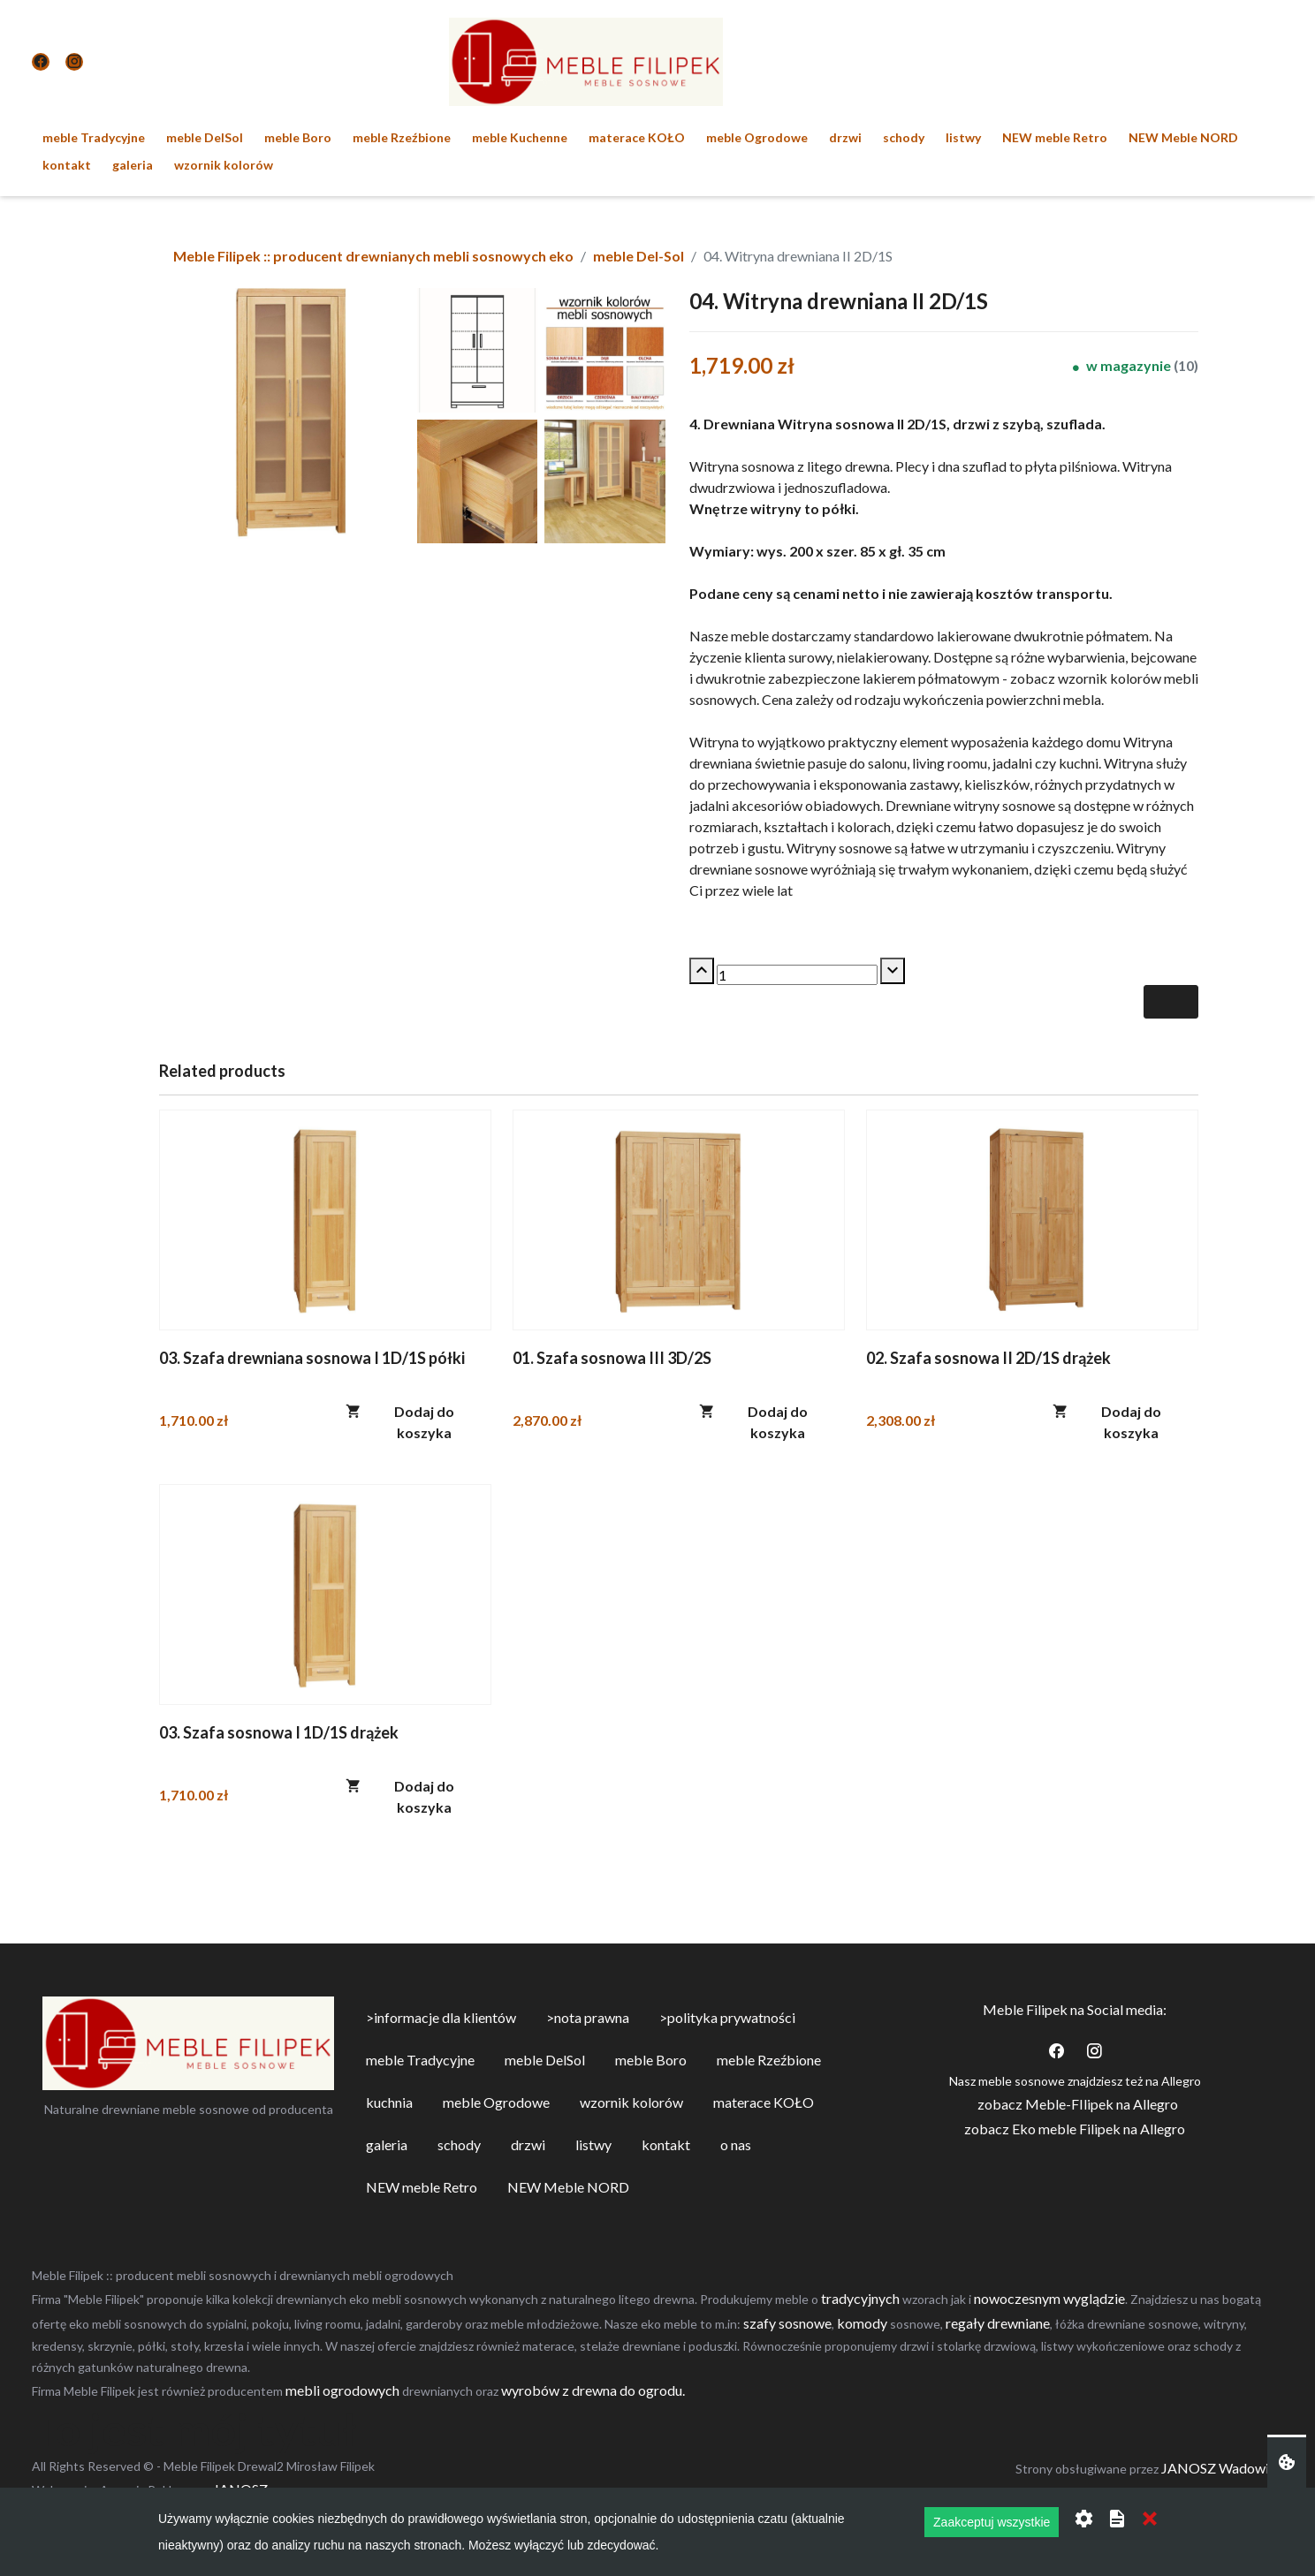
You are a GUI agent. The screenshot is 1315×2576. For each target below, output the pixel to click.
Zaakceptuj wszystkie (991, 2522)
